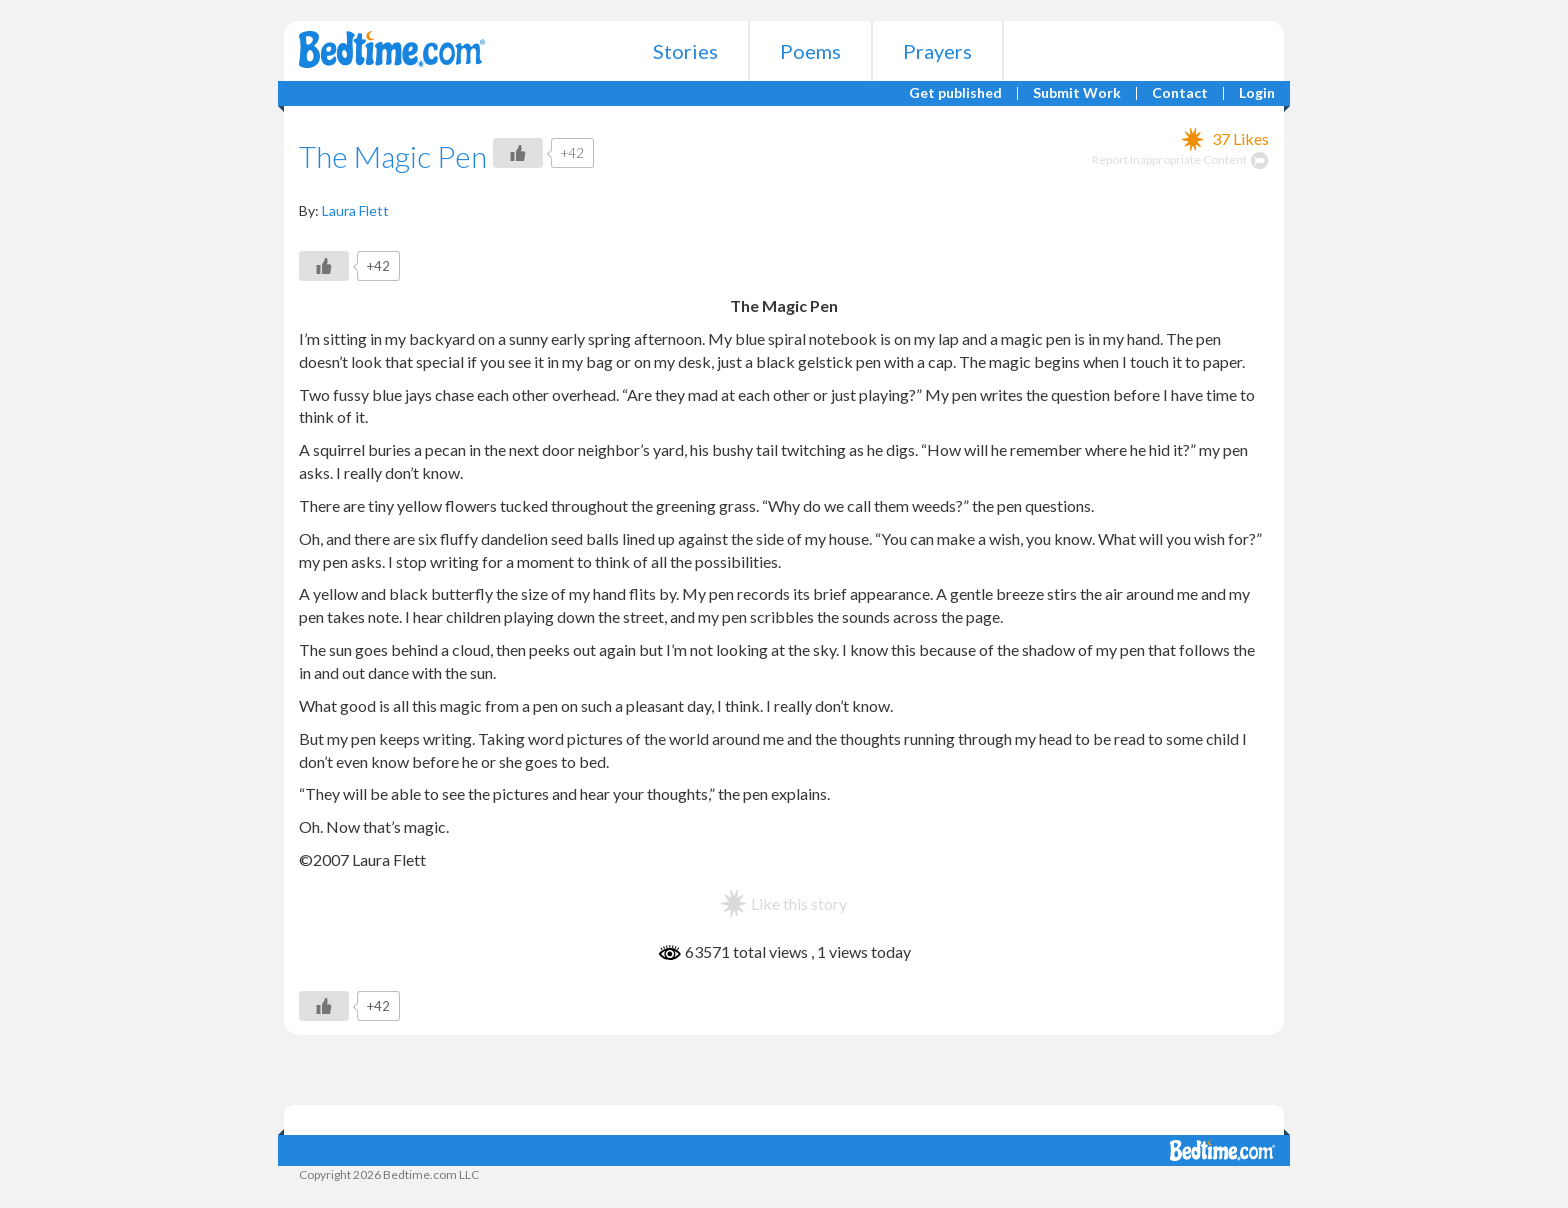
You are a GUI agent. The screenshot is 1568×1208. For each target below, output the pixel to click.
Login (1257, 93)
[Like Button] (518, 153)
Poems (810, 51)
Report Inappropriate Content (1180, 159)
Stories (685, 51)
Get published (955, 93)
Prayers (937, 51)
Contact (1180, 93)
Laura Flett (355, 210)
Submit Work (1077, 93)
